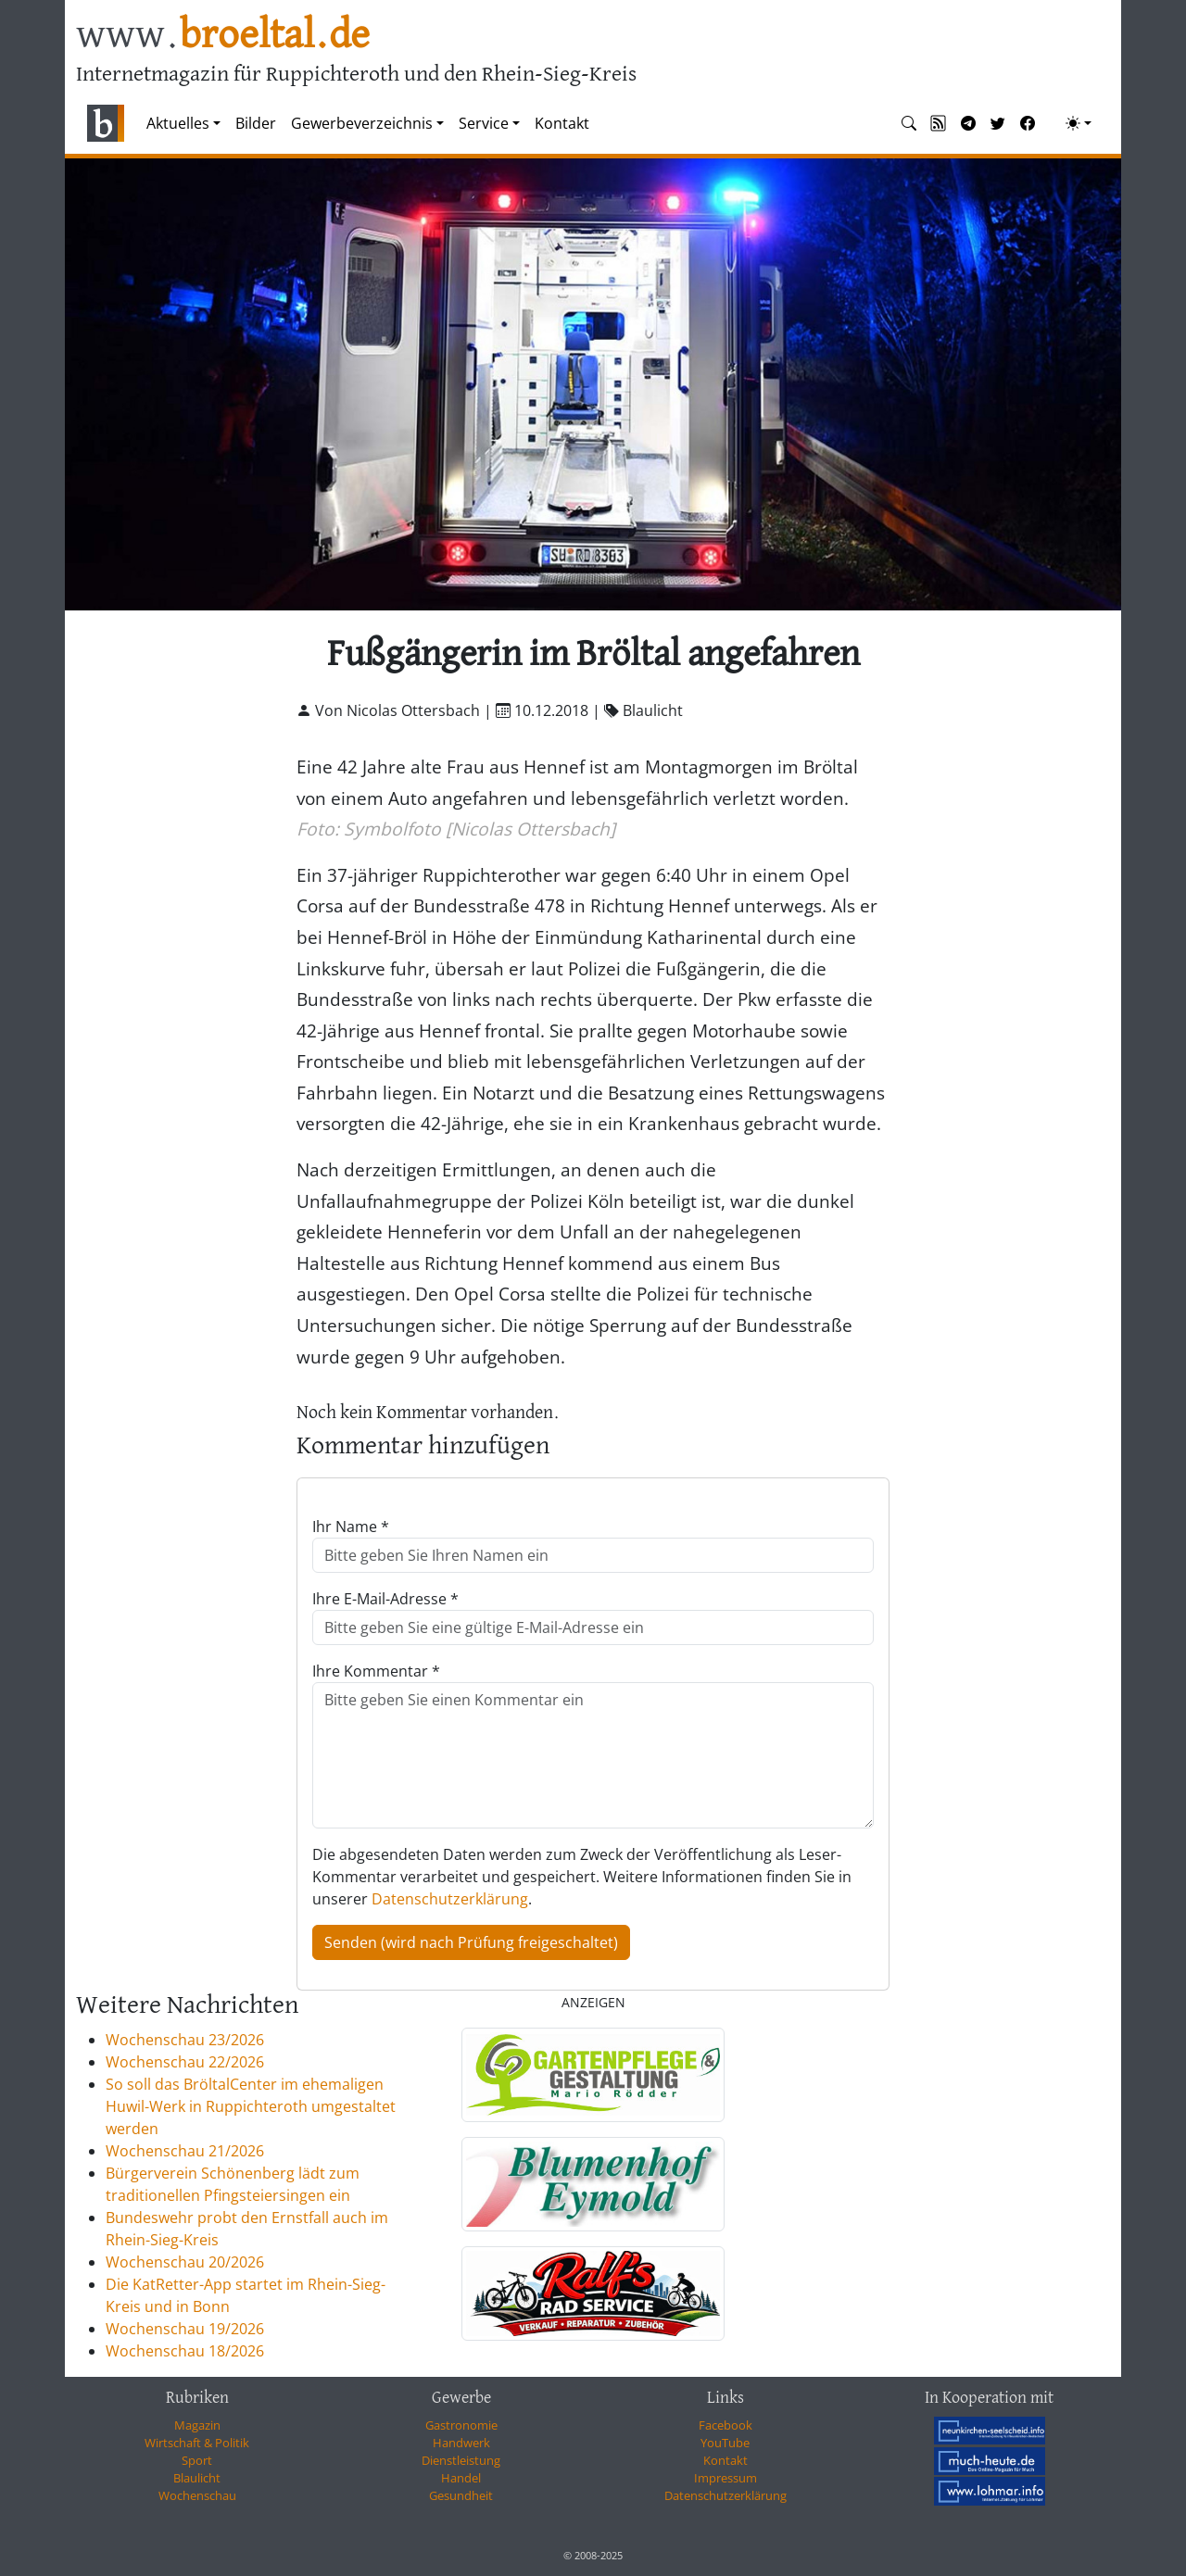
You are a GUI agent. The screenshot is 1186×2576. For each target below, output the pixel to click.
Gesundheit (461, 2495)
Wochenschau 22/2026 (185, 2062)
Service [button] (484, 123)
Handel (461, 2477)
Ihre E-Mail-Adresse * (385, 1599)
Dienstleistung (461, 2460)
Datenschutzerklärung (450, 1899)
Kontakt (562, 123)
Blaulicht (197, 2477)
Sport (197, 2460)
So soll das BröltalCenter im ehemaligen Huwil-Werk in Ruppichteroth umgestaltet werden (251, 2106)
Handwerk (461, 2442)
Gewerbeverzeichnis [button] (362, 123)
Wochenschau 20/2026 (185, 2262)
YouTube (725, 2442)
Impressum (725, 2477)
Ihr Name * (350, 1526)
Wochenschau (197, 2495)
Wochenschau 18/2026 (185, 2351)
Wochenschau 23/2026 (185, 2039)
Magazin (197, 2425)
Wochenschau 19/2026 (185, 2328)
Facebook (725, 2425)
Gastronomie (461, 2425)
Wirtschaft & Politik (197, 2442)
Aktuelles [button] (177, 123)
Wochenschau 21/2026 (185, 2151)
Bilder (255, 123)
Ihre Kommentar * (376, 1671)
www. (223, 36)
